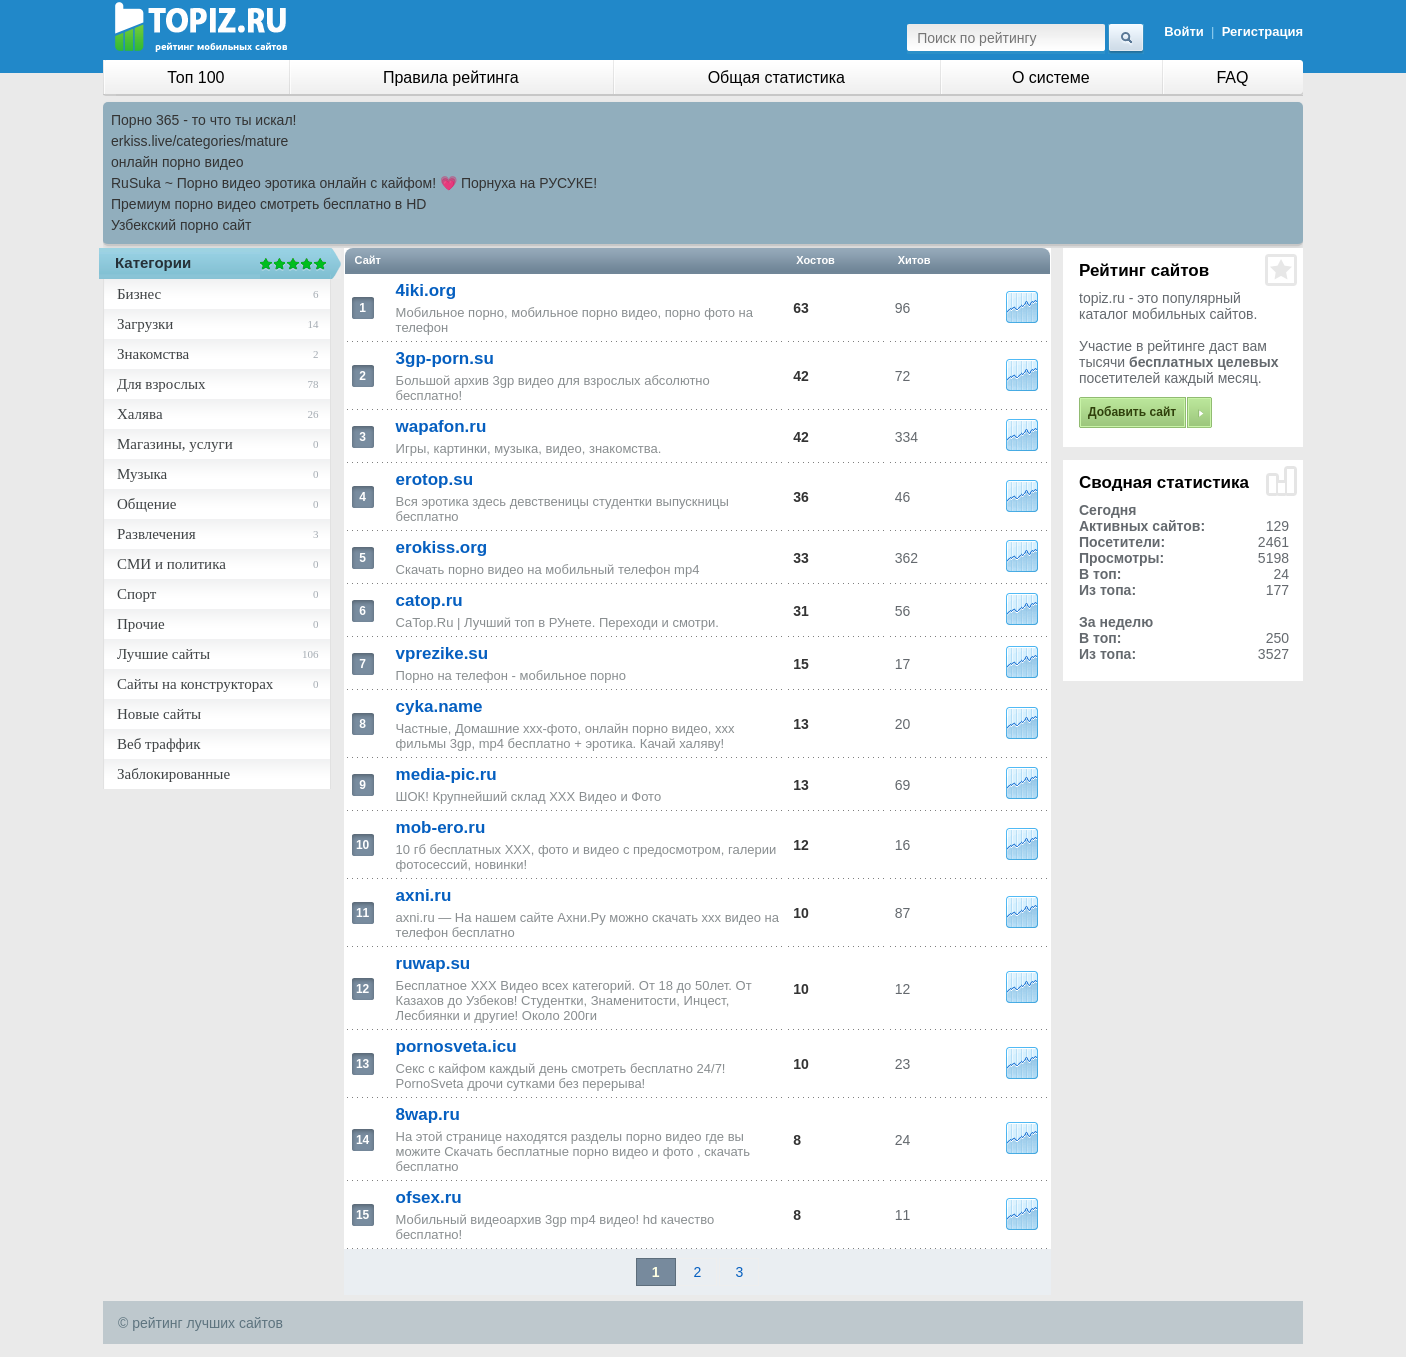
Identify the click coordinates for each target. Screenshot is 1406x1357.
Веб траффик (159, 744)
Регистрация (1262, 31)
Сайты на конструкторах (195, 684)
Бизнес (139, 294)
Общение (146, 504)
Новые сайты (159, 714)
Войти (1184, 31)
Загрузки (145, 324)
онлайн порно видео (177, 162)
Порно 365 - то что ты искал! (203, 120)
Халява (140, 414)
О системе (1051, 77)
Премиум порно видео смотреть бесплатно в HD (268, 204)
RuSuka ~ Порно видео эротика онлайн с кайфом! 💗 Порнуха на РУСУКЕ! (354, 183)
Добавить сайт (1132, 412)
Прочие (141, 624)
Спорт (136, 594)
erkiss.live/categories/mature (199, 141)
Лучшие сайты (163, 654)
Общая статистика (776, 77)
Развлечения (156, 534)
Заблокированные (173, 774)
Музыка (142, 474)
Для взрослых (161, 384)
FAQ (1232, 77)
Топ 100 (195, 77)
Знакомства (153, 354)
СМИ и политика (171, 564)
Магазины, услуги (175, 444)
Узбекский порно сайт (181, 225)
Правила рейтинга (451, 77)
